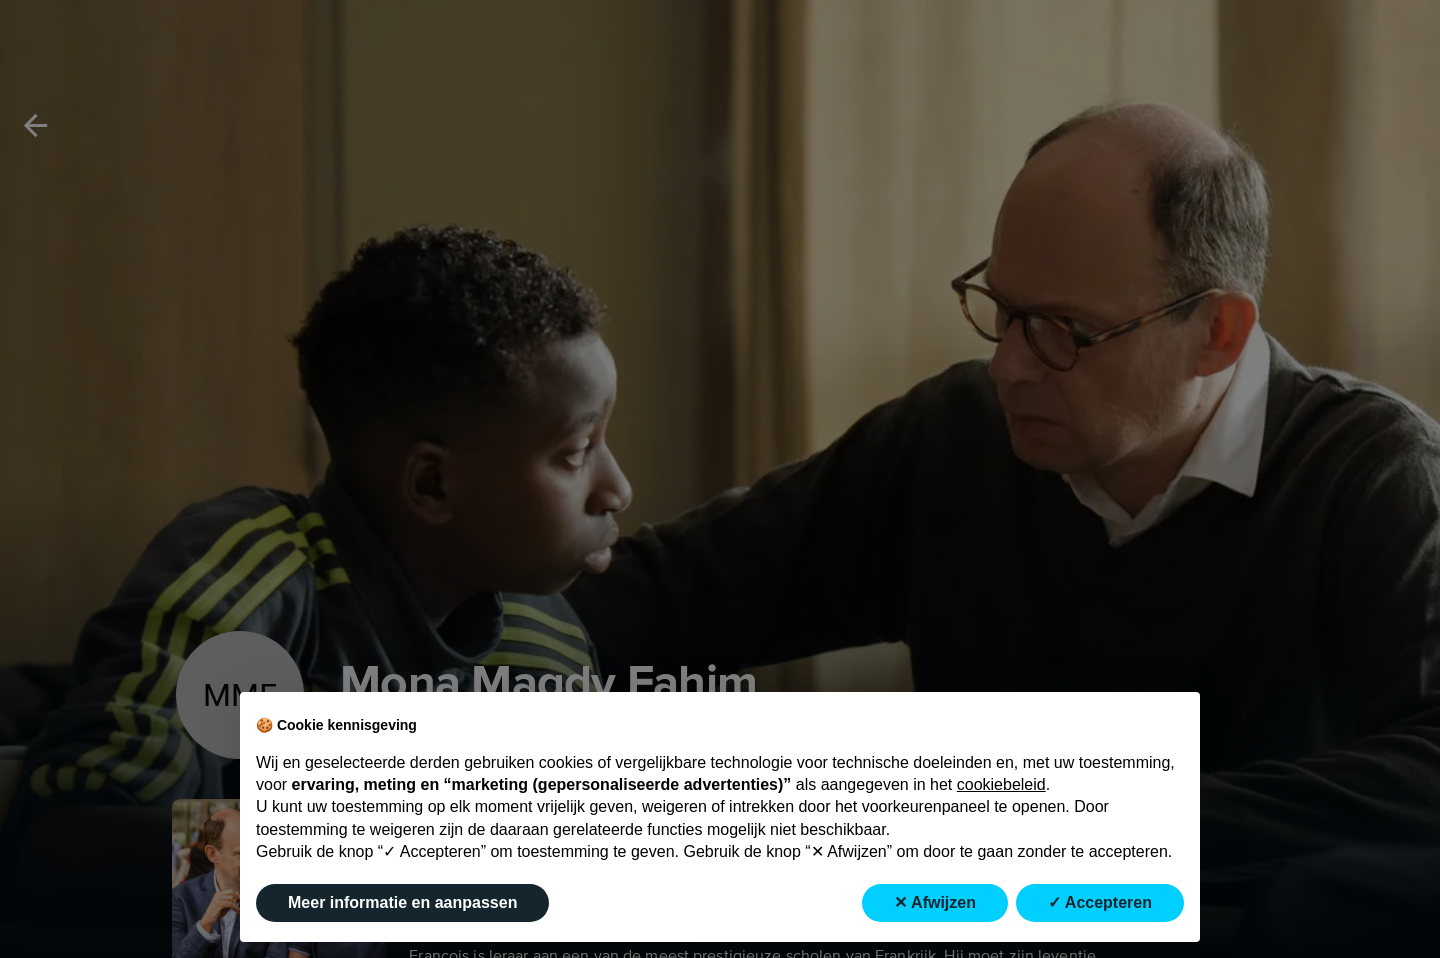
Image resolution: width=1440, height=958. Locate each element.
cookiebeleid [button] (1001, 784)
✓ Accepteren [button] (1100, 902)
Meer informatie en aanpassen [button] (402, 902)
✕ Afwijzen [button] (935, 902)
